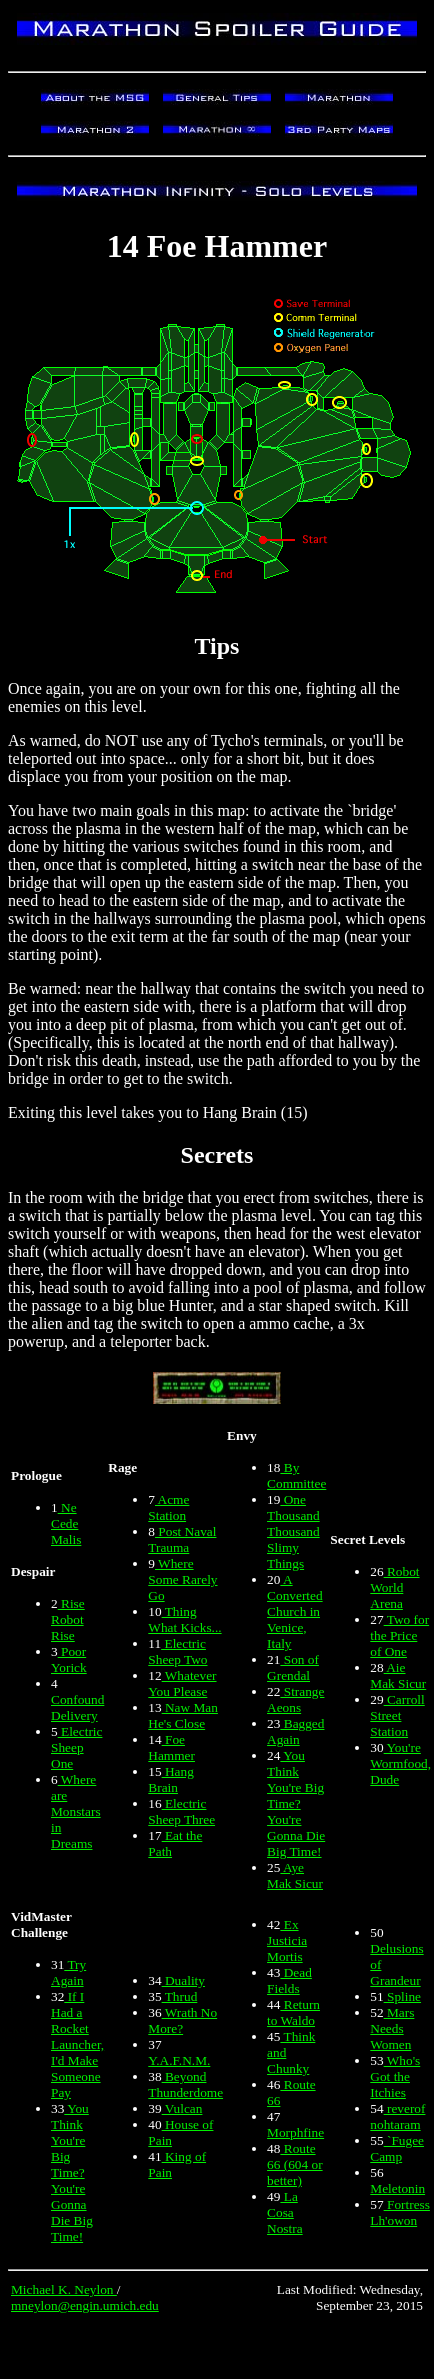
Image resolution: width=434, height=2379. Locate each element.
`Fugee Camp (397, 2148)
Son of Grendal (293, 1667)
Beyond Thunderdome (185, 2084)
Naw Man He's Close (183, 1715)
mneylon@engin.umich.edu (85, 2305)
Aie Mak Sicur (398, 1675)
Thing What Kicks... (184, 1619)
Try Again (68, 1972)
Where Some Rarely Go (182, 1579)
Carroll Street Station (397, 1715)
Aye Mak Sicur (295, 1875)
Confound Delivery (77, 1707)
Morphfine (295, 2132)
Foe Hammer (171, 1747)
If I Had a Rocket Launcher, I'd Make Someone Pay (77, 2044)
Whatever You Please (182, 1683)
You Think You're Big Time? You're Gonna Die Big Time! (296, 1803)
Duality (183, 1980)
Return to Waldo (293, 2012)
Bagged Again (295, 1731)
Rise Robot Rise (68, 1619)
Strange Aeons (295, 1699)
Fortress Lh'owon (400, 2212)
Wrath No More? (182, 2020)
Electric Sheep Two (177, 1651)
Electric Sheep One (76, 1747)
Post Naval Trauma (182, 1539)
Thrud (180, 1996)
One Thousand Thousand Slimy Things (293, 1531)
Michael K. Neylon (64, 2289)
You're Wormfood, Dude (400, 1763)
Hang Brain (171, 1779)
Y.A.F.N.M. (179, 2060)
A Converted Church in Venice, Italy (295, 1611)
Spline (402, 1996)
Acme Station (168, 1507)
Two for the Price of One (399, 1635)
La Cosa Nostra (285, 2212)
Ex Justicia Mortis (287, 1940)
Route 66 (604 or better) (295, 2164)
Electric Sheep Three (181, 1811)
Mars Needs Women (392, 2028)
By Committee (296, 1475)
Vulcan (182, 2108)
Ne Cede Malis (66, 1523)
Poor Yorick (69, 1659)
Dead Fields (289, 1980)
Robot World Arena (394, 1587)
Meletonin (397, 2188)
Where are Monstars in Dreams (76, 1811)
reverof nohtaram (397, 2116)
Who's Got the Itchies (395, 2076)
